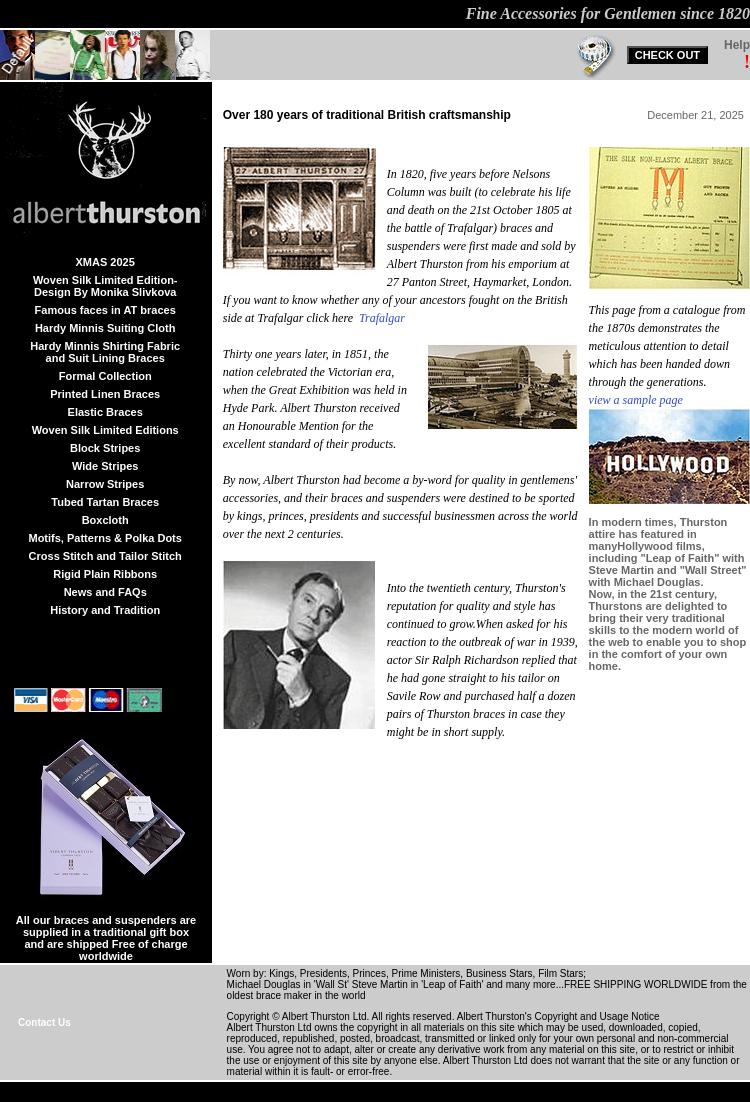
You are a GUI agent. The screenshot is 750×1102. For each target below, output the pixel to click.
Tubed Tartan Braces (105, 502)
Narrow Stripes (105, 484)
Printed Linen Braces (105, 394)
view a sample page (636, 400)
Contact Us (44, 1022)
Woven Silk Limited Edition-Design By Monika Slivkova (105, 286)
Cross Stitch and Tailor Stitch (105, 556)
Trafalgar (382, 318)
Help (737, 45)
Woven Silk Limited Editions (105, 430)
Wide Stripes (105, 466)
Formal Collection (105, 376)
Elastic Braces (105, 412)
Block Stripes (105, 448)
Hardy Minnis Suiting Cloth (105, 328)
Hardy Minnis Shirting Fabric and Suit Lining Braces (105, 352)
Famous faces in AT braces (105, 310)
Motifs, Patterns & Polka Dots (104, 538)
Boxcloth (105, 520)
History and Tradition (105, 610)
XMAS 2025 (105, 262)
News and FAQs (105, 592)
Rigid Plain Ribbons (105, 574)
